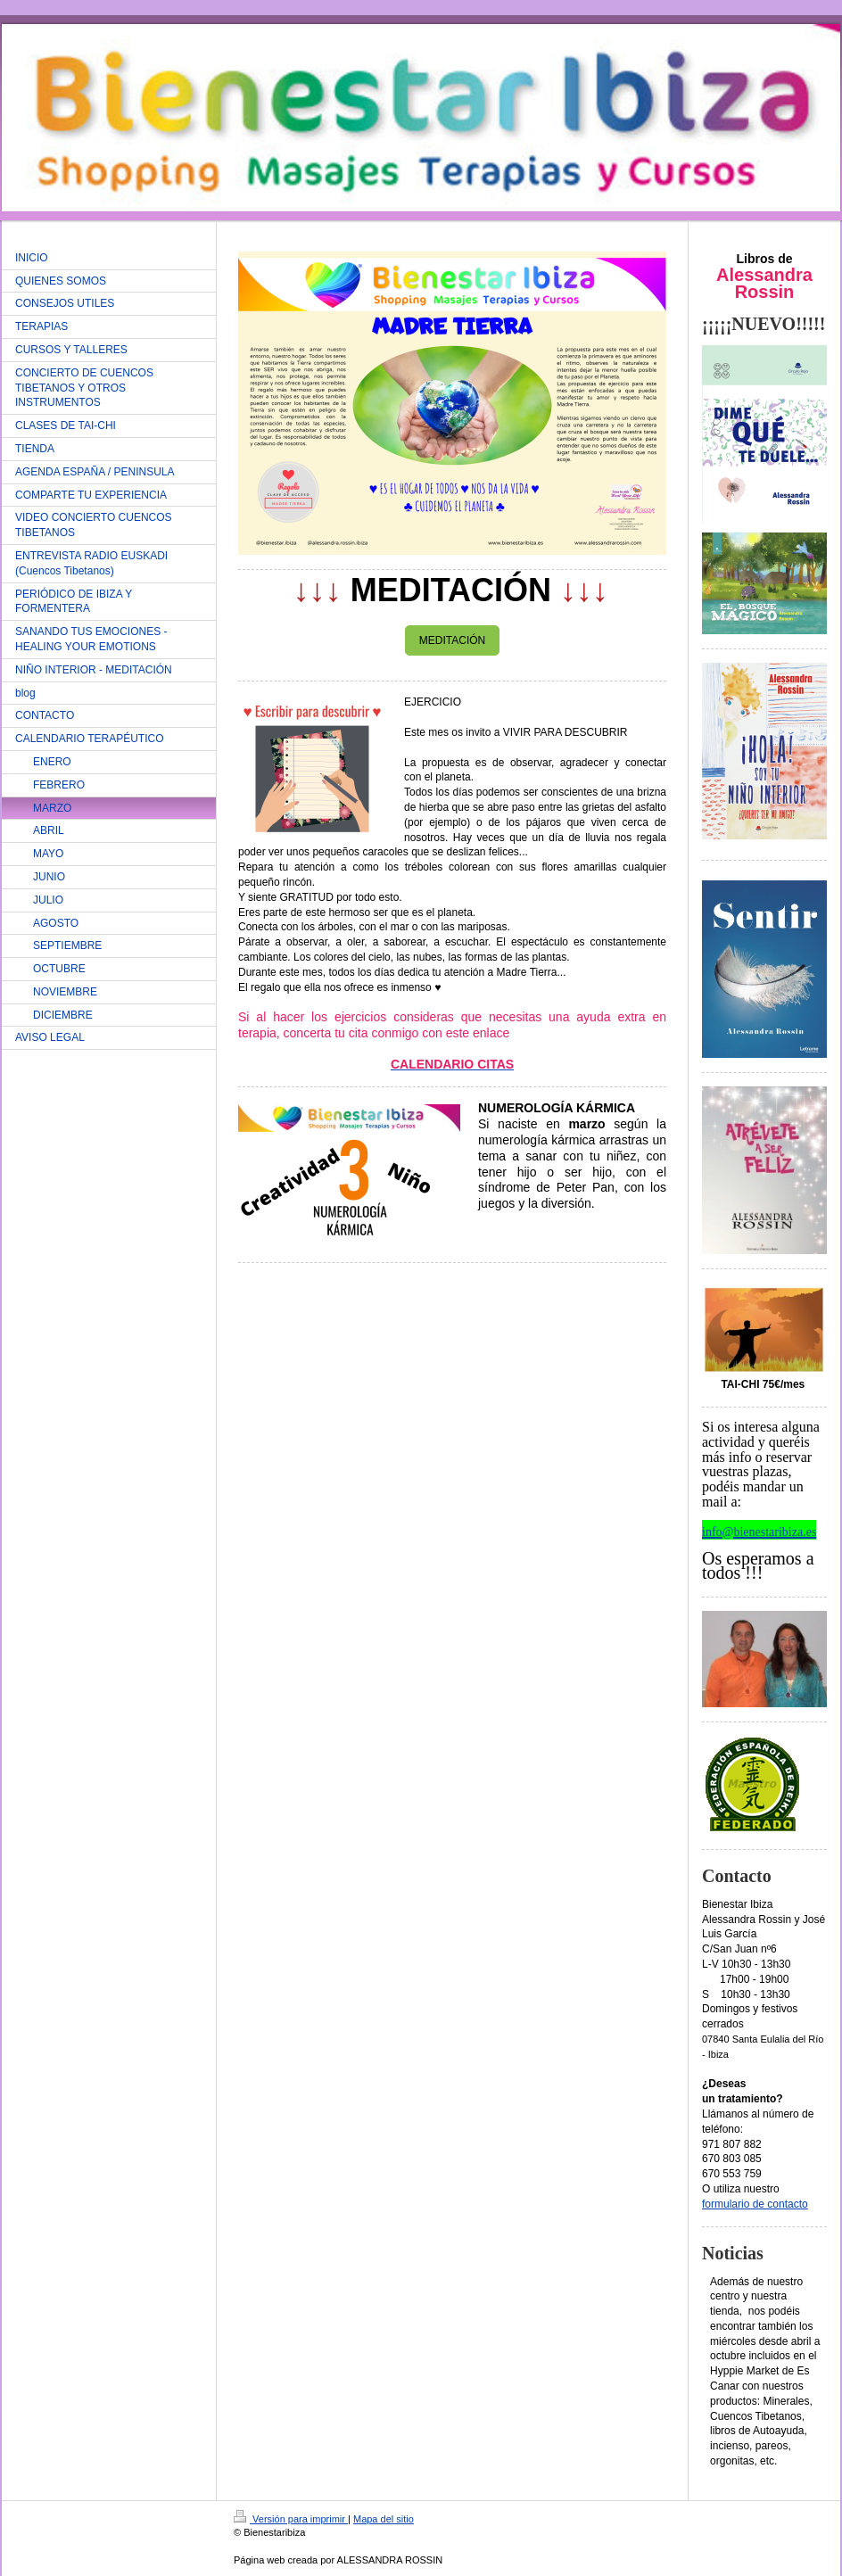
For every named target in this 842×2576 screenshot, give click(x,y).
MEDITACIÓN (452, 640)
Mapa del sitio (383, 2519)
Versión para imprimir (291, 2519)
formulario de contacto (755, 2204)
